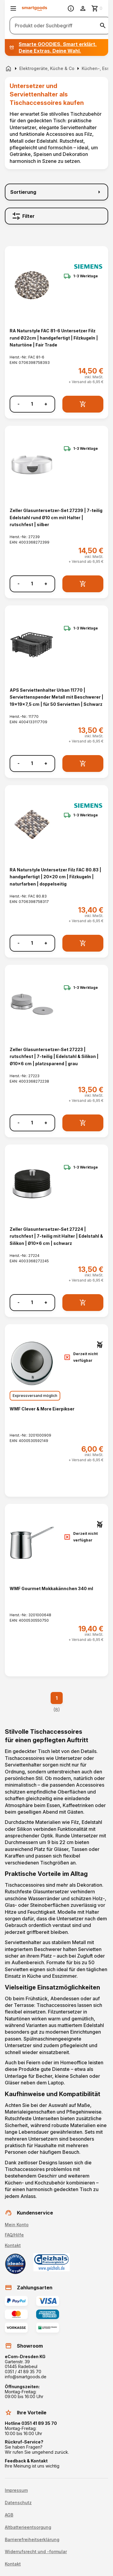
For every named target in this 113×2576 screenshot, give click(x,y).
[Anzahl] (31, 404)
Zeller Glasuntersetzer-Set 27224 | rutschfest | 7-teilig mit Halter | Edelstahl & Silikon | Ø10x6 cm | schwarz (56, 1236)
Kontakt (13, 2245)
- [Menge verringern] (18, 404)
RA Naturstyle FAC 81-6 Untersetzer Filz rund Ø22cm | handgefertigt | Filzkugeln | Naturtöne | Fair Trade (54, 337)
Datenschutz (18, 2502)
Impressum (16, 2490)
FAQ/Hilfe (14, 2234)
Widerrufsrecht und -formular (36, 2551)
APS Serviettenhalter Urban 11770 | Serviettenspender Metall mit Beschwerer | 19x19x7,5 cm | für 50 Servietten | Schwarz (56, 697)
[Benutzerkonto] (82, 8)
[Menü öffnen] (13, 8)
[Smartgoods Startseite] (34, 8)
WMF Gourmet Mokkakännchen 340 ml (51, 1588)
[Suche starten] (102, 25)
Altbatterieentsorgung (28, 2527)
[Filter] (56, 216)
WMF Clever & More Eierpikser (42, 1408)
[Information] (70, 8)
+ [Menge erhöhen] (45, 404)
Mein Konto (17, 2224)
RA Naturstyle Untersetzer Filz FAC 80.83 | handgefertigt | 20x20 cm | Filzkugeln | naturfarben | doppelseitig (55, 876)
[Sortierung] (56, 192)
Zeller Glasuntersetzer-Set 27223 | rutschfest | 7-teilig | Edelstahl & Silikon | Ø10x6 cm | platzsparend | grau (54, 1056)
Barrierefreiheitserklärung (32, 2539)
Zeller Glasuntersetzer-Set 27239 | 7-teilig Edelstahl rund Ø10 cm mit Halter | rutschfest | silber (56, 517)
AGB (9, 2515)
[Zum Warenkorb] (97, 8)
